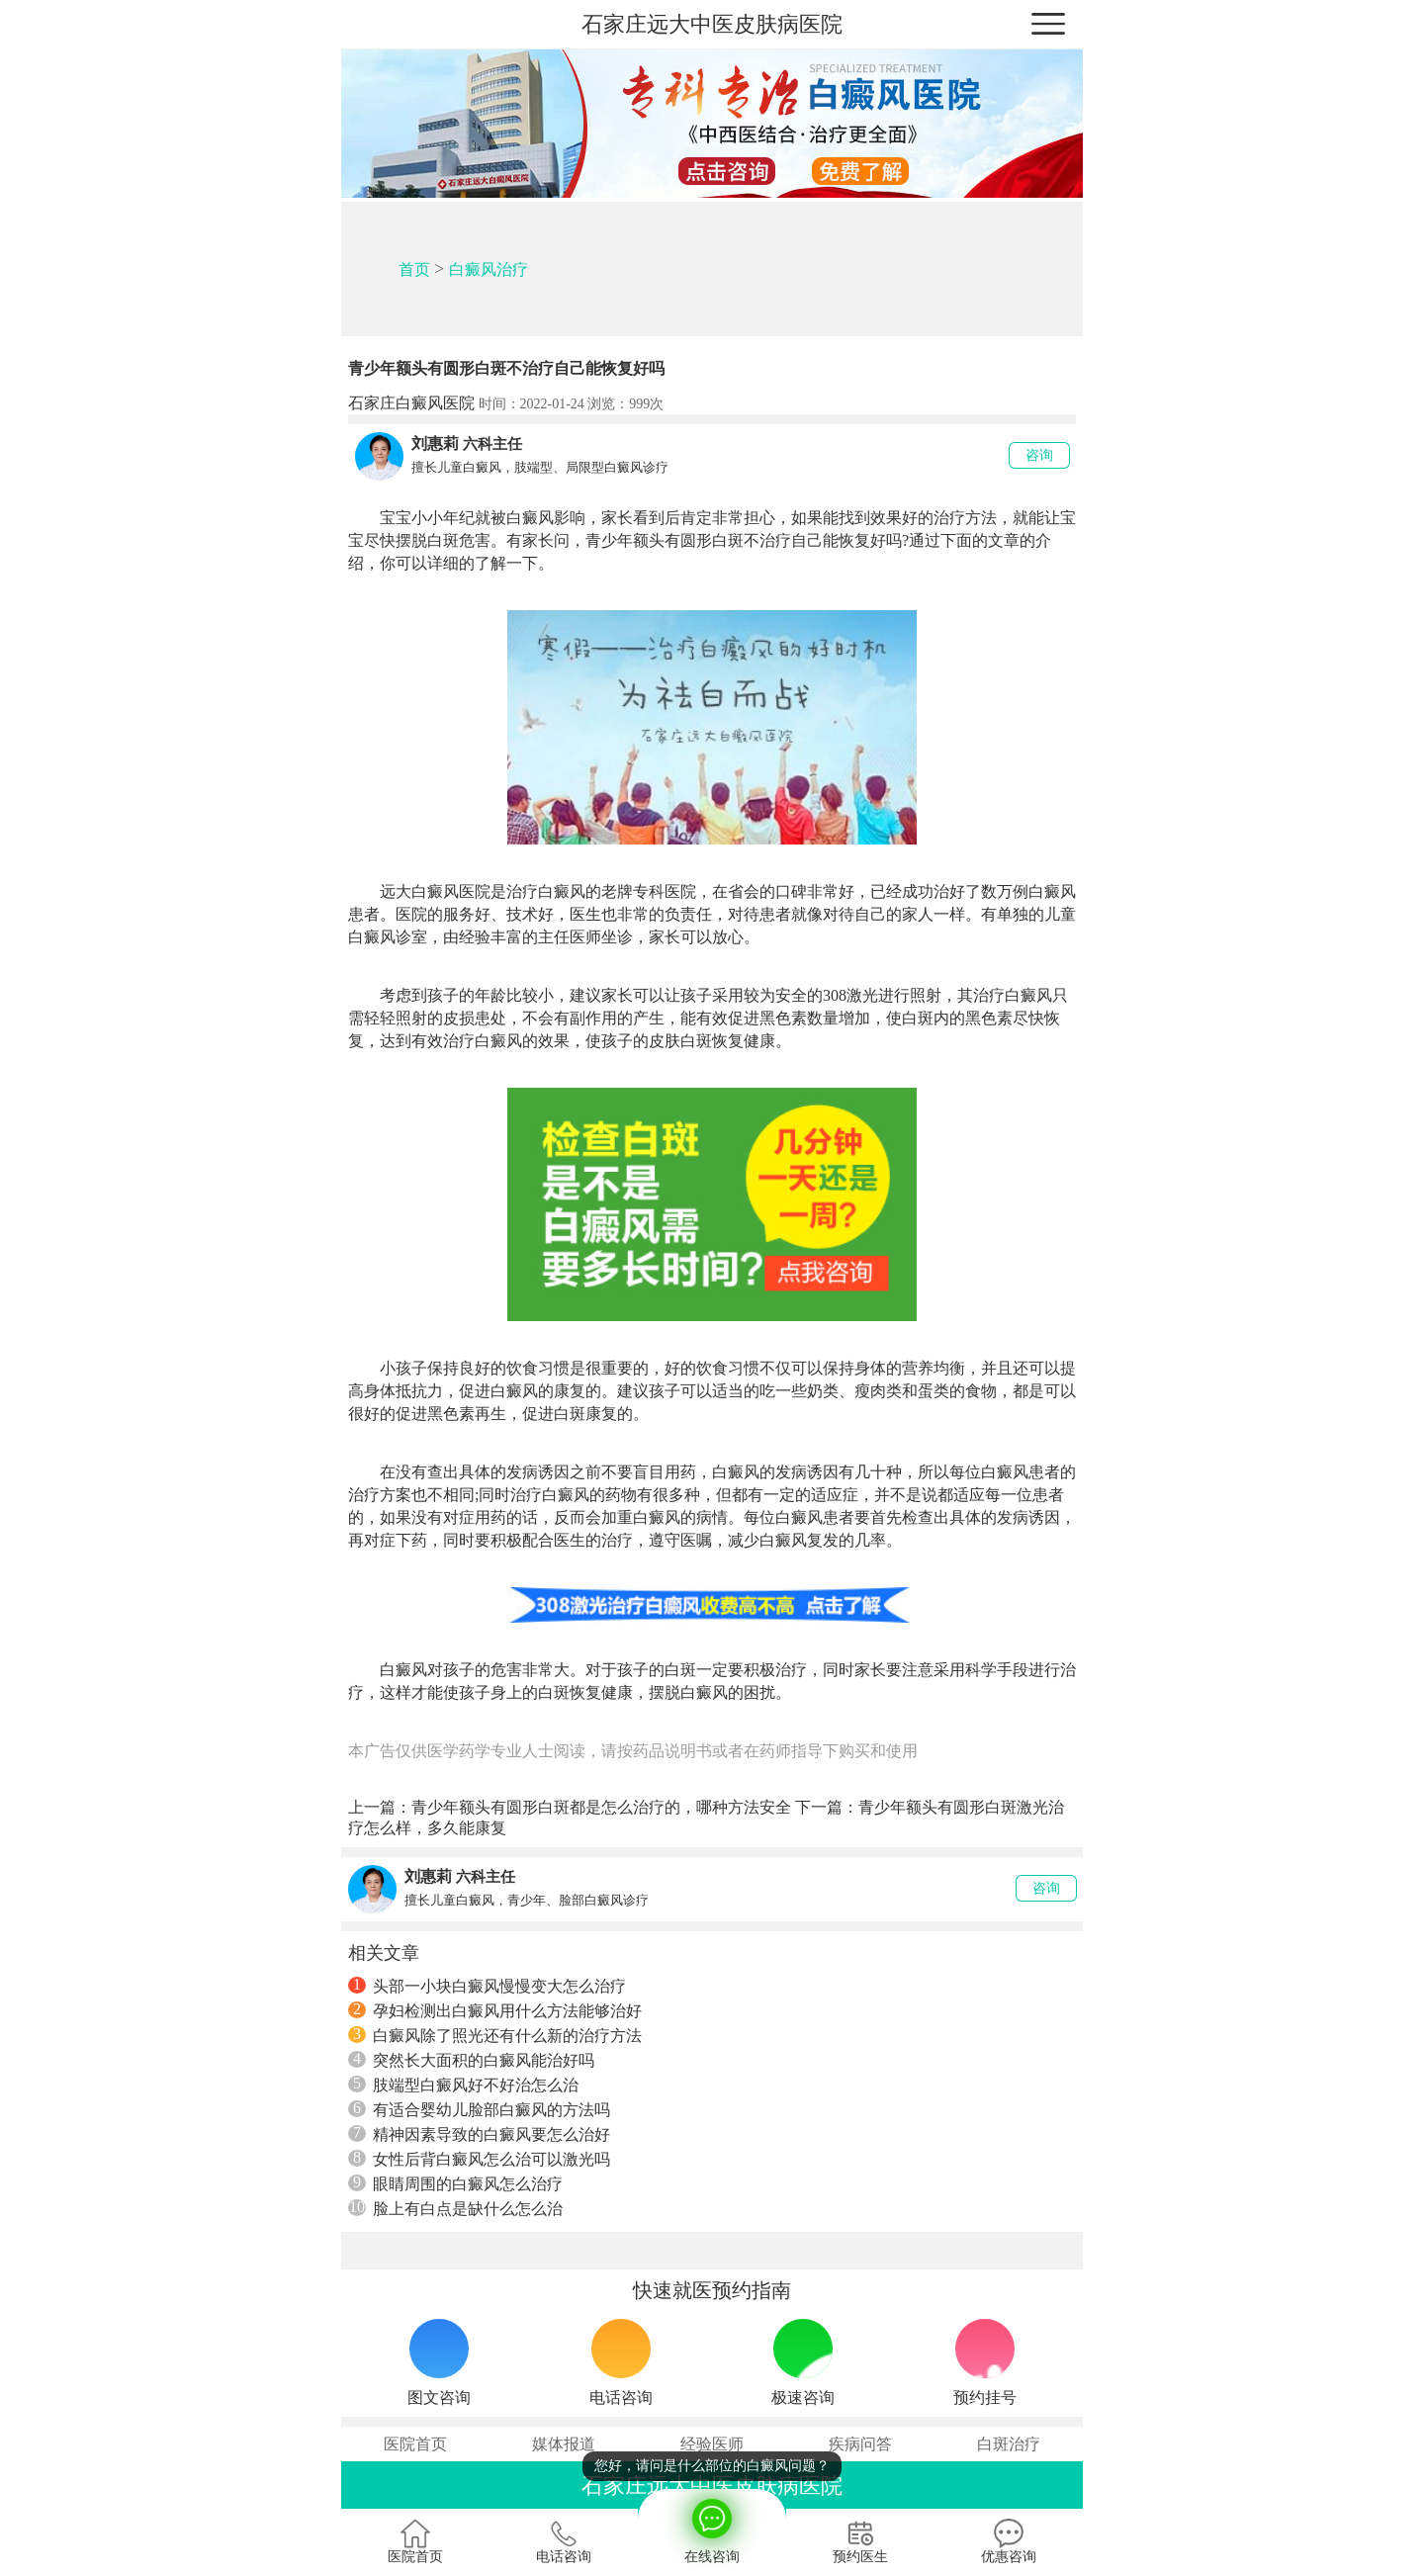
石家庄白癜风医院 (411, 403)
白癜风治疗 (488, 269)
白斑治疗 (1008, 2444)
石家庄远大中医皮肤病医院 (712, 24)
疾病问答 (860, 2444)
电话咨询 (563, 2541)
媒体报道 (563, 2444)
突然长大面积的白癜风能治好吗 (471, 2060)
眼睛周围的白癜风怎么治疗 (455, 2183)
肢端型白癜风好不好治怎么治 (463, 2084)
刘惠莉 (435, 443)
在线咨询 (712, 2526)
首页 (414, 269)
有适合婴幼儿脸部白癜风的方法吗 (479, 2109)
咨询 (1039, 455)
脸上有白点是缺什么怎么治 (455, 2208)
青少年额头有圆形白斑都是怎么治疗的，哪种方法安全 (601, 1807)
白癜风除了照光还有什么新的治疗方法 (495, 2035)
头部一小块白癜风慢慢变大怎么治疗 (487, 1986)
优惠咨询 (1008, 2541)
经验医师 (712, 2444)
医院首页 (415, 2444)
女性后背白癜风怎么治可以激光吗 (479, 2159)
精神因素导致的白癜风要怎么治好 (479, 2134)
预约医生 (860, 2541)
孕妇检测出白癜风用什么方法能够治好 (495, 2010)
